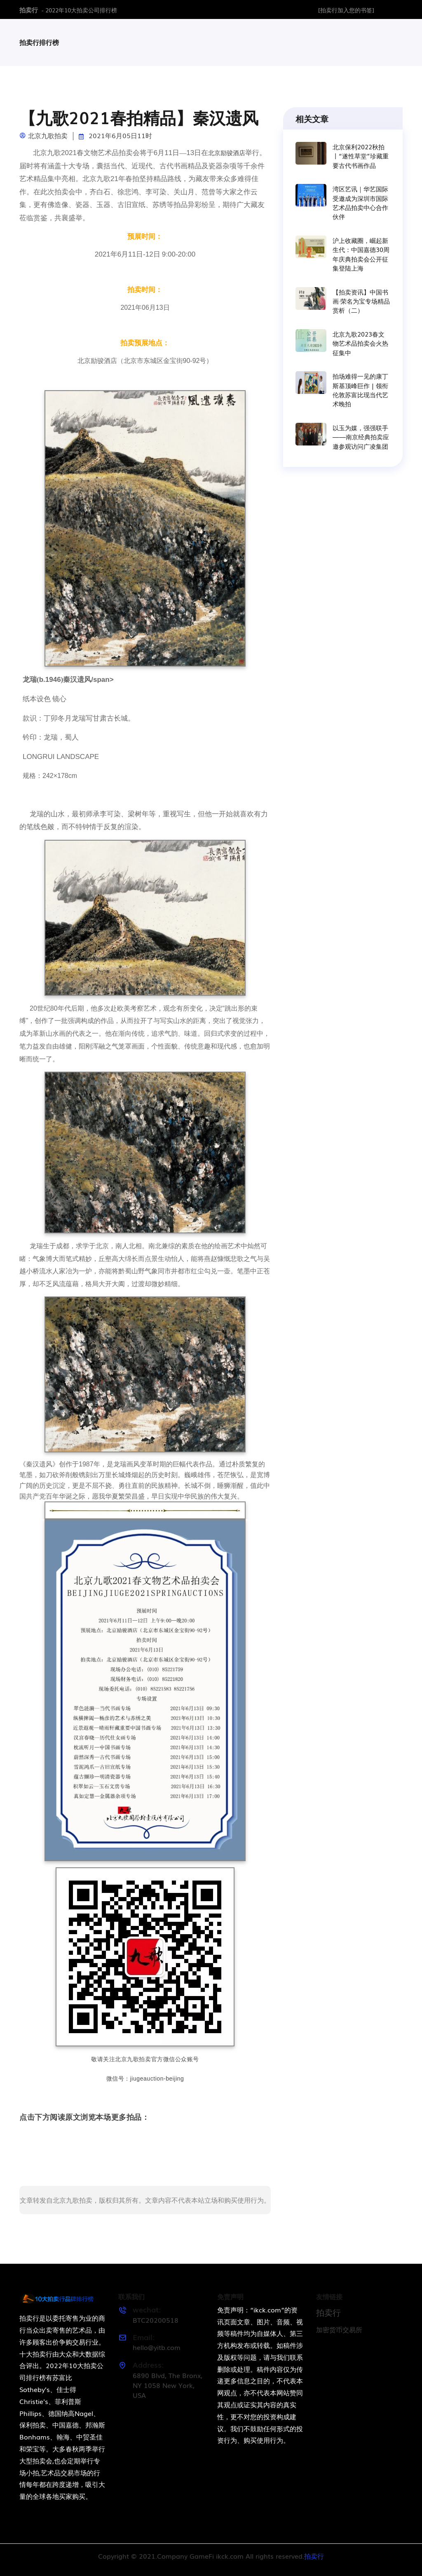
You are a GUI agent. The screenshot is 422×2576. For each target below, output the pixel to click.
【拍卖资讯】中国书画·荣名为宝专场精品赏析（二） (361, 301)
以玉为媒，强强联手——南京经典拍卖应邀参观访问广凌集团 (361, 437)
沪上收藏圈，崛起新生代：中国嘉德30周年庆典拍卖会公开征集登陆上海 (361, 254)
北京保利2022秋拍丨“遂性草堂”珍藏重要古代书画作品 (361, 155)
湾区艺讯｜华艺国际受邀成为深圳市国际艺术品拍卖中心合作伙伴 (360, 202)
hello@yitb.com (157, 2347)
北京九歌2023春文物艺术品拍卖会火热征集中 (360, 343)
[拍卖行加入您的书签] (346, 10)
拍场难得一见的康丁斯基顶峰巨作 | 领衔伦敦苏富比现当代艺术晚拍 (360, 390)
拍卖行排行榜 (39, 42)
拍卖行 (28, 9)
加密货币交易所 (339, 2329)
